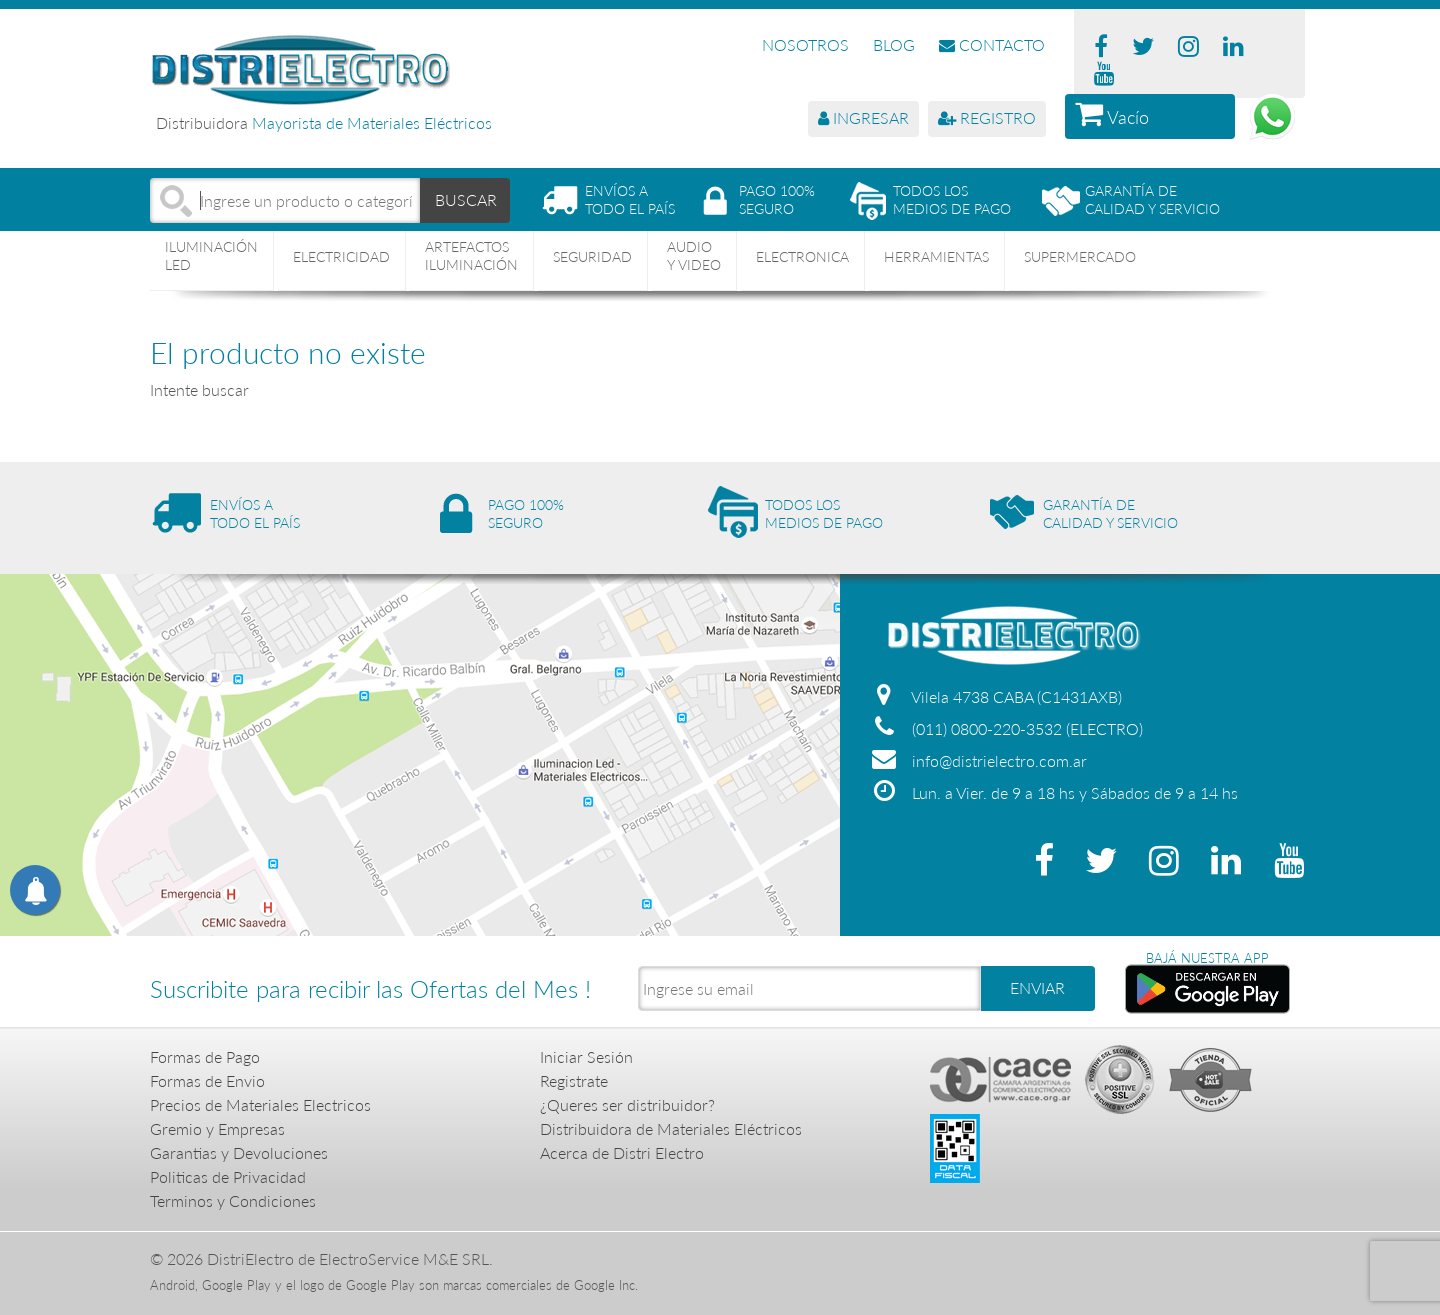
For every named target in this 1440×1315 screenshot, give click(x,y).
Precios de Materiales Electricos (260, 1104)
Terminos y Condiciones (233, 1200)
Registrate (574, 1080)
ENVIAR (1037, 987)
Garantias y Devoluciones (239, 1152)
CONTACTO (992, 44)
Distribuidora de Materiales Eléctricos (671, 1128)
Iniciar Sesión (586, 1056)
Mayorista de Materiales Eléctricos (372, 122)
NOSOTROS (805, 44)
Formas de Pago (205, 1056)
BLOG (894, 44)
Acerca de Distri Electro (622, 1152)
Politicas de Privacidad (228, 1176)
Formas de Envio (207, 1080)
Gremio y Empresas (217, 1128)
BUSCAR (466, 199)
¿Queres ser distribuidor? (627, 1104)
